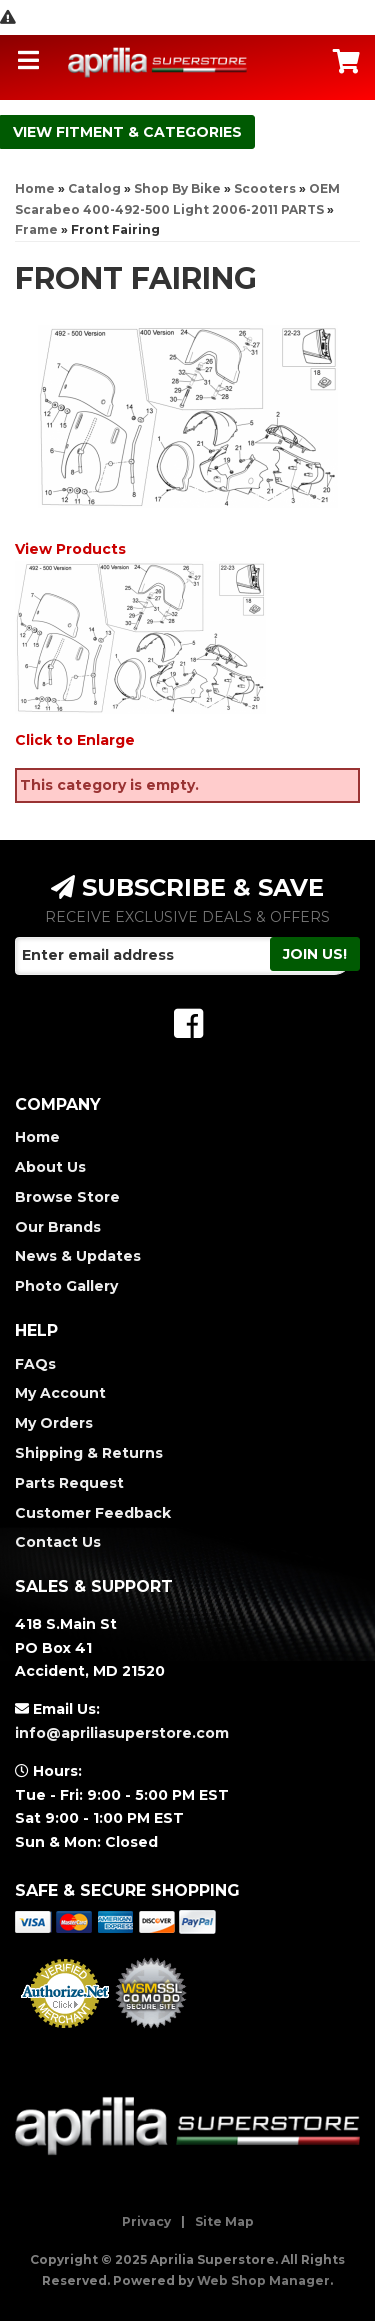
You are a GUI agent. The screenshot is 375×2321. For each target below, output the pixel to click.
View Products (70, 549)
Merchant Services (65, 2034)
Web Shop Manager (263, 2280)
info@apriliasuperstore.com (122, 1733)
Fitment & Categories (149, 132)
